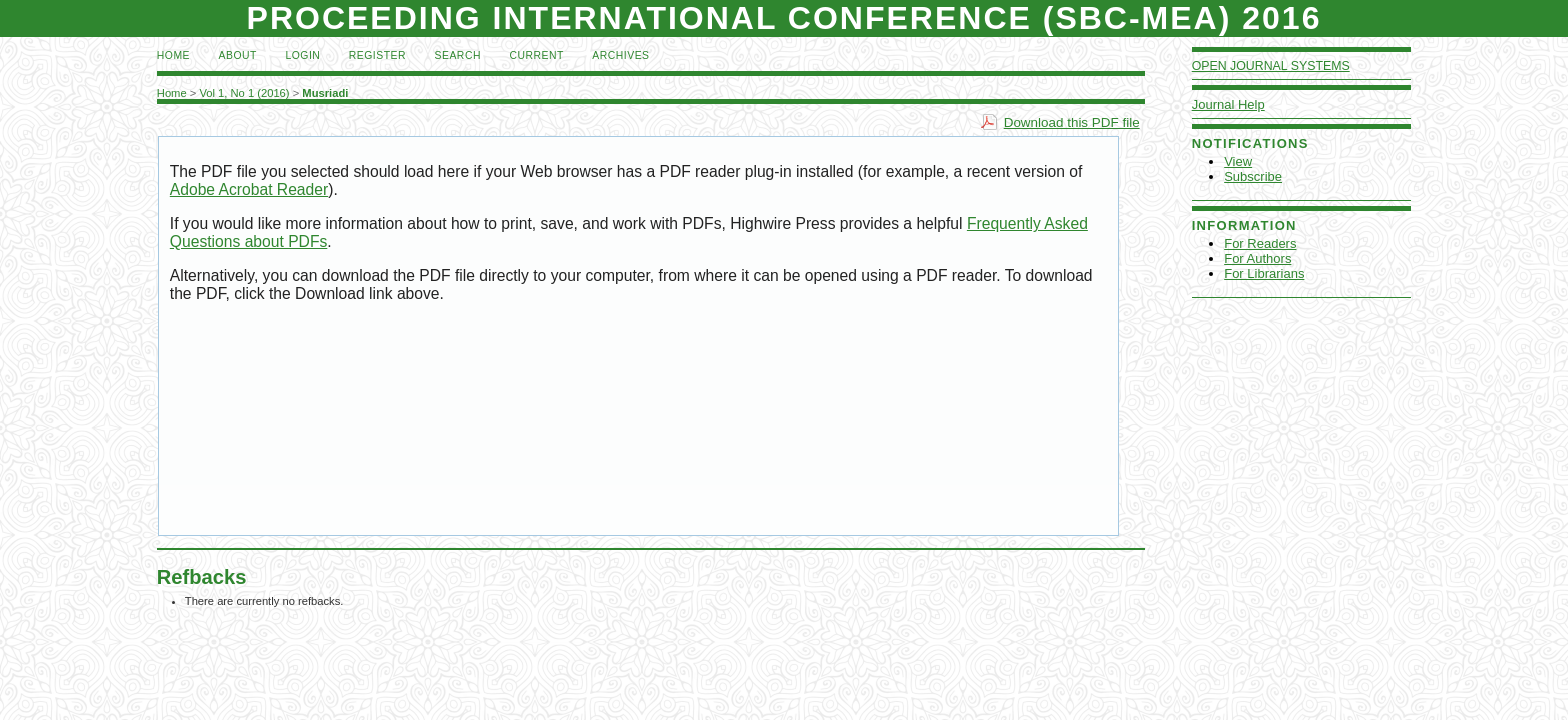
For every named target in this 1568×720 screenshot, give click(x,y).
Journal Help (1228, 104)
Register (377, 55)
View (1238, 161)
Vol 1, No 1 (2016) (244, 93)
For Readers (1260, 243)
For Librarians (1264, 273)
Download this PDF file (1072, 122)
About (238, 55)
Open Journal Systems (1271, 66)
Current (536, 55)
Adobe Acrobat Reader (249, 189)
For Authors (1257, 258)
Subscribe (1253, 176)
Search (458, 55)
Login (302, 55)
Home (173, 55)
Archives (620, 55)
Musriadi (325, 93)
